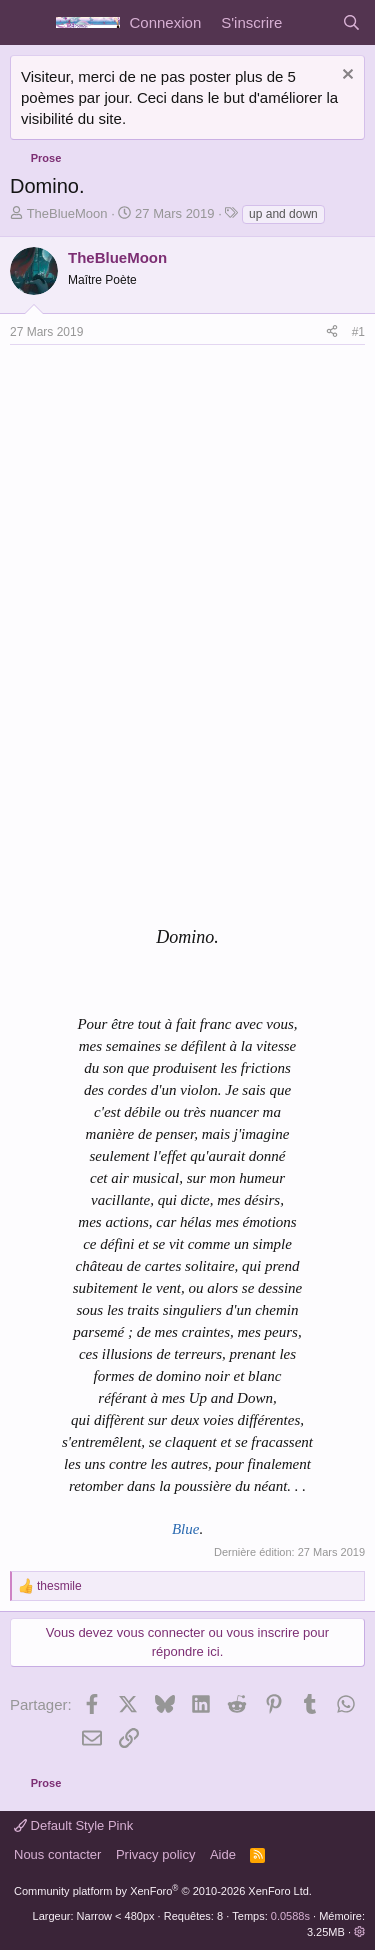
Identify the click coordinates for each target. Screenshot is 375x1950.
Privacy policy (155, 1854)
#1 (358, 332)
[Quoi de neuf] (311, 22)
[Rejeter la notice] (345, 76)
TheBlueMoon (67, 213)
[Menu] (27, 23)
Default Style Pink (73, 1825)
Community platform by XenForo (163, 1891)
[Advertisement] (178, 495)
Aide (223, 1854)
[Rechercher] (351, 22)
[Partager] (332, 332)
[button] (359, 1932)
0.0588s (290, 1916)
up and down (283, 214)
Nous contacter (57, 1854)
